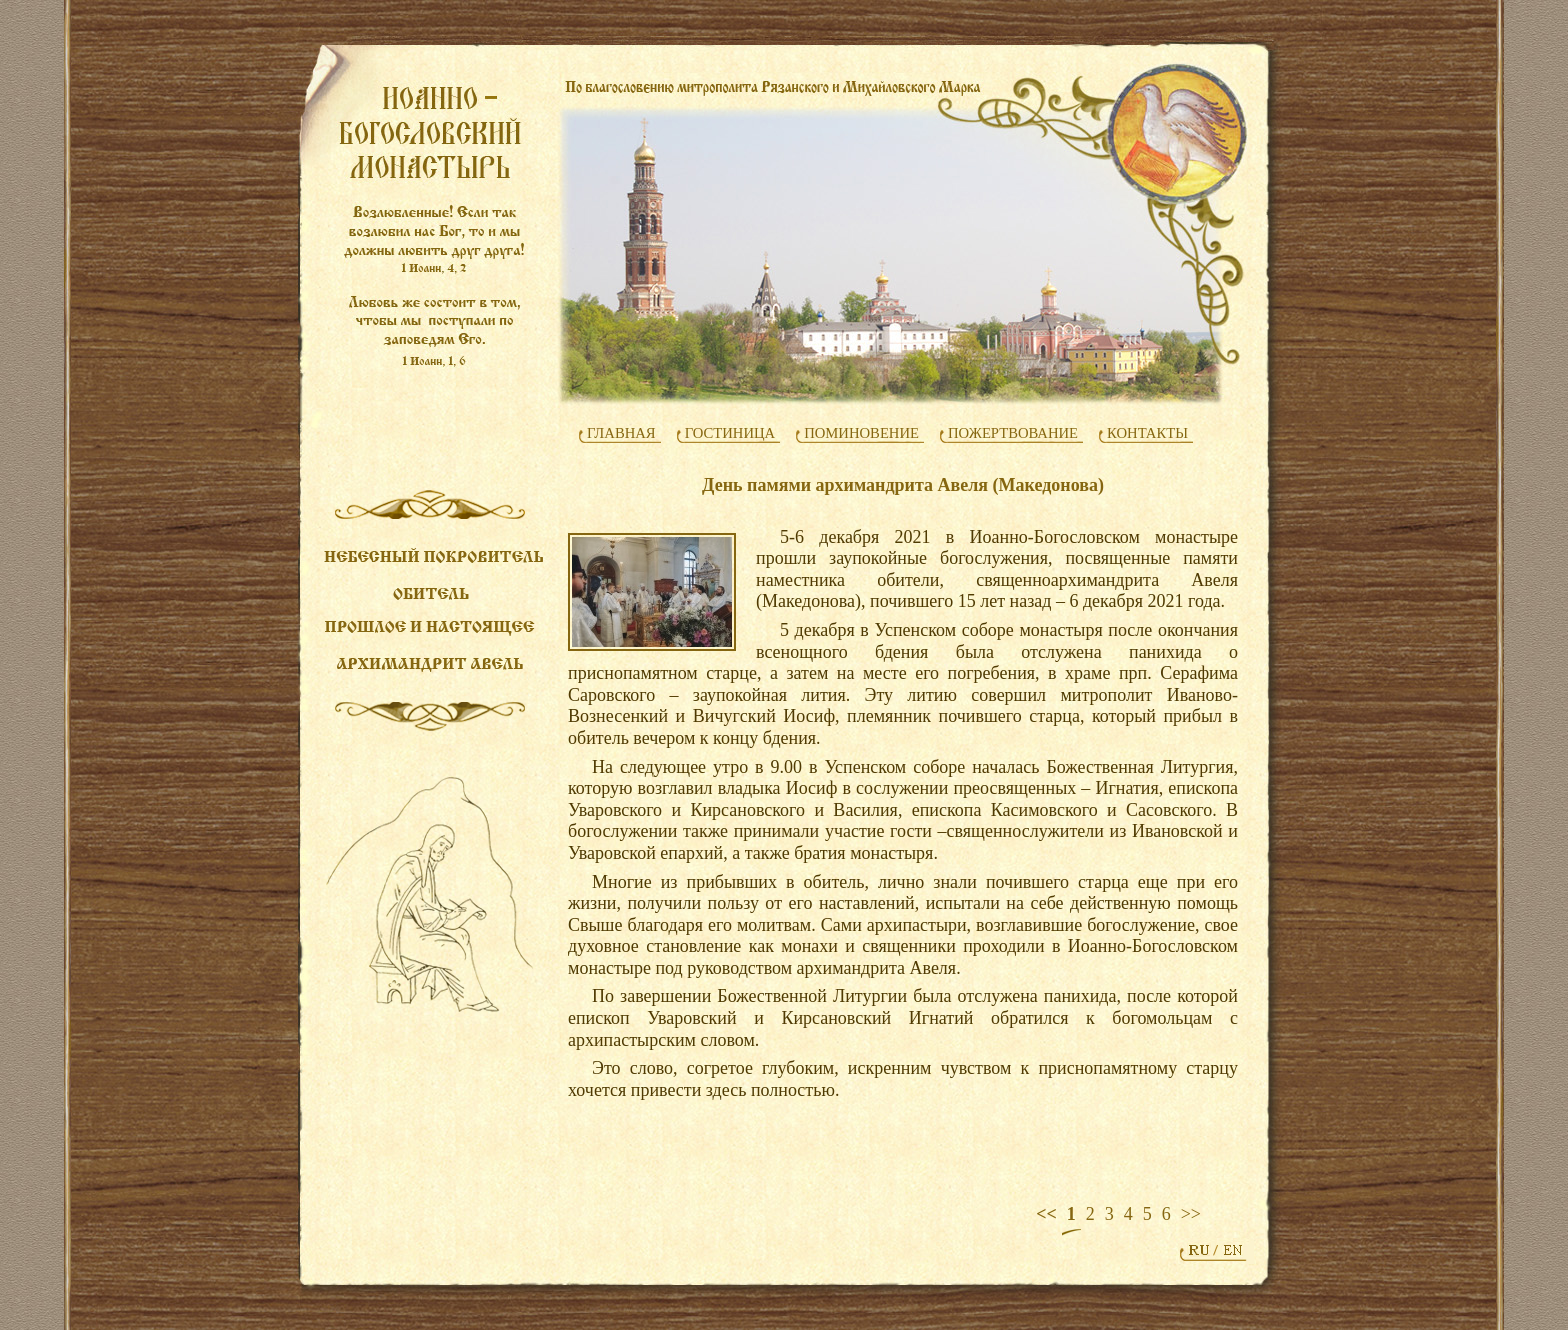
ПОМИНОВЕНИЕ (861, 433)
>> (1191, 1214)
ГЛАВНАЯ (621, 433)
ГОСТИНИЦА (730, 433)
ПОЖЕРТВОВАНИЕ (1013, 433)
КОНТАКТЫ (1147, 433)
